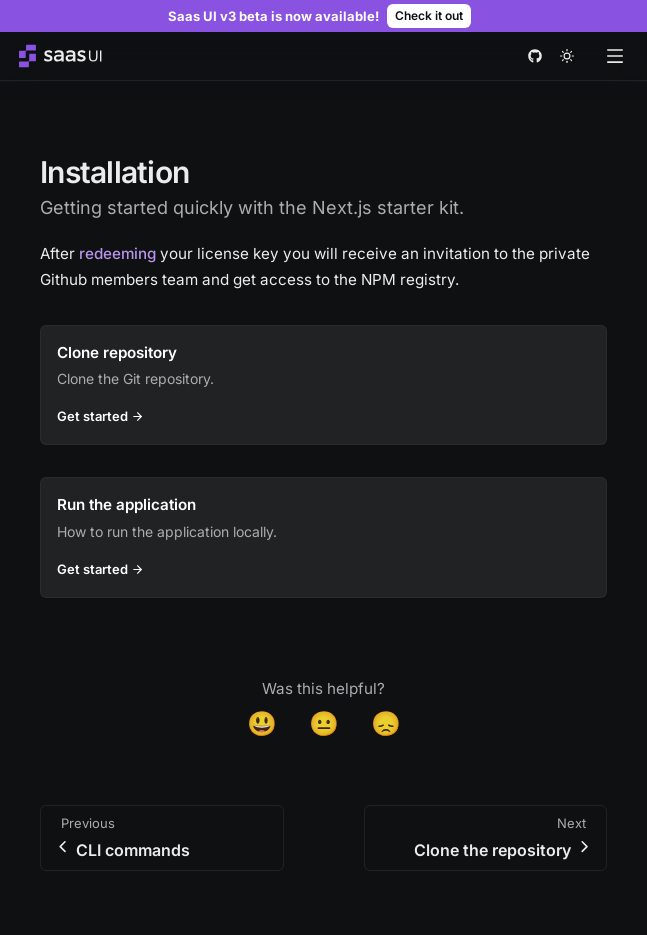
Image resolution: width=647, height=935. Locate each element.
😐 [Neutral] (324, 723)
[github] (535, 56)
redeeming (117, 253)
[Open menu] (615, 56)
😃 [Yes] (262, 723)
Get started (103, 416)
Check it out (429, 15)
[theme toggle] (567, 56)
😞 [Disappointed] (386, 723)
